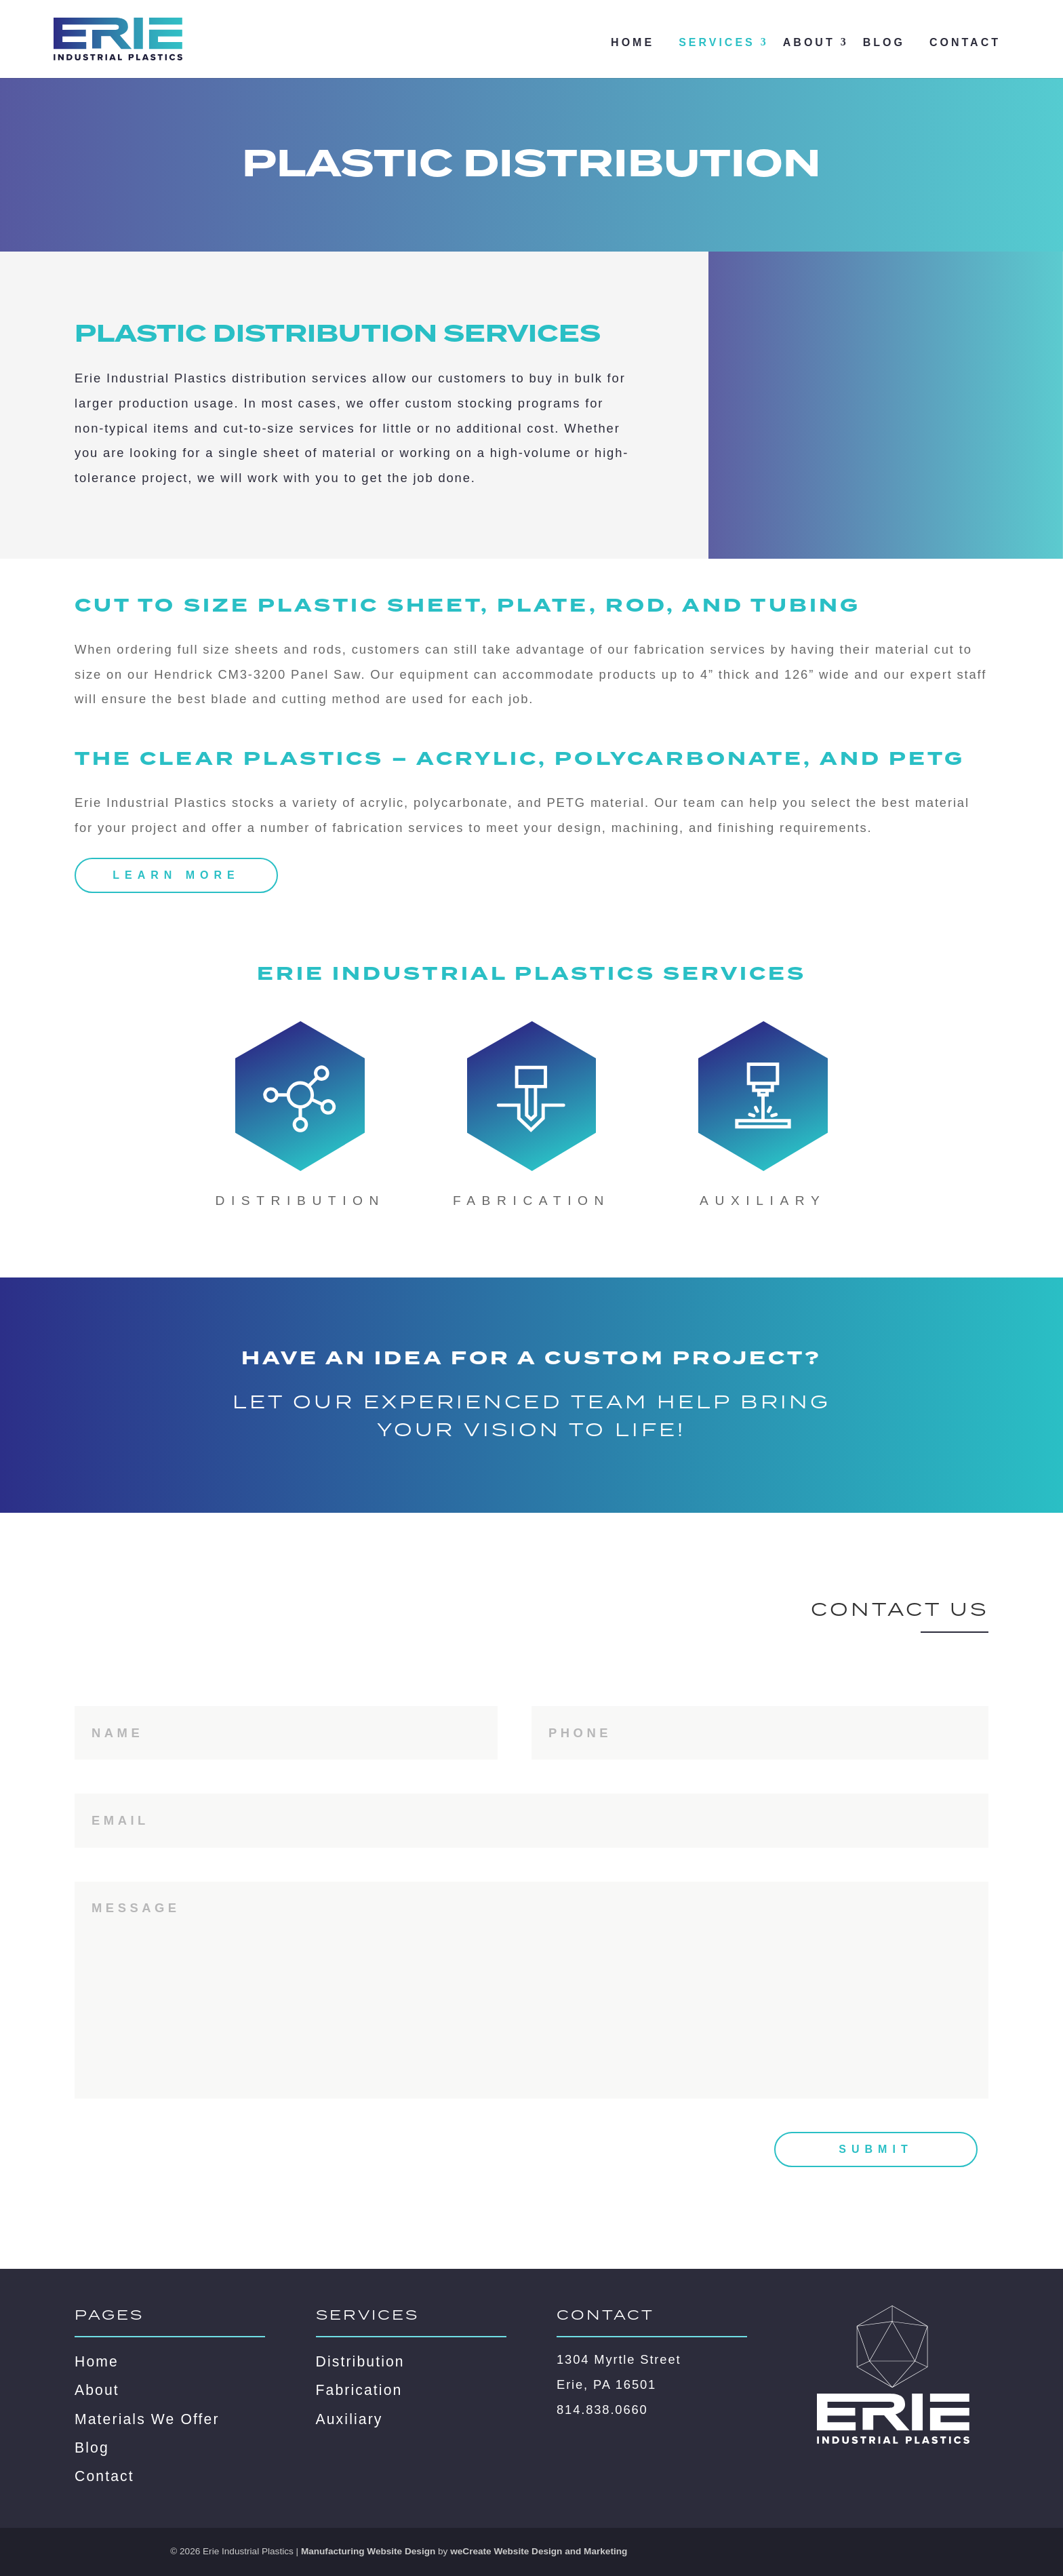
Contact (965, 42)
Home (632, 42)
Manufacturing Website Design (368, 2551)
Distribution (360, 2361)
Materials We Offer (147, 2419)
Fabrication (359, 2390)
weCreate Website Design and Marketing (538, 2551)
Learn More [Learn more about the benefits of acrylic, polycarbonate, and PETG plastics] (176, 875)
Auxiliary (349, 2419)
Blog (884, 42)
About (809, 42)
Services (717, 42)
